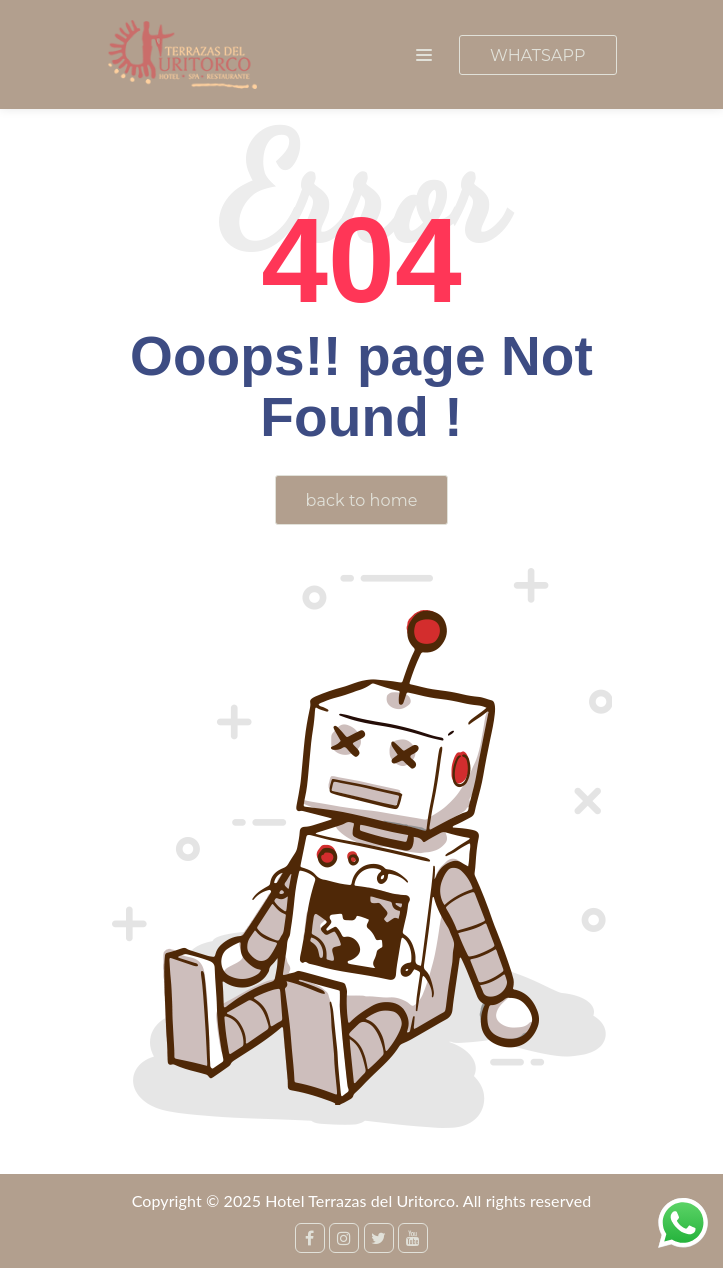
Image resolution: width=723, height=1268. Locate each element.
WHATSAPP (537, 55)
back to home (362, 500)
